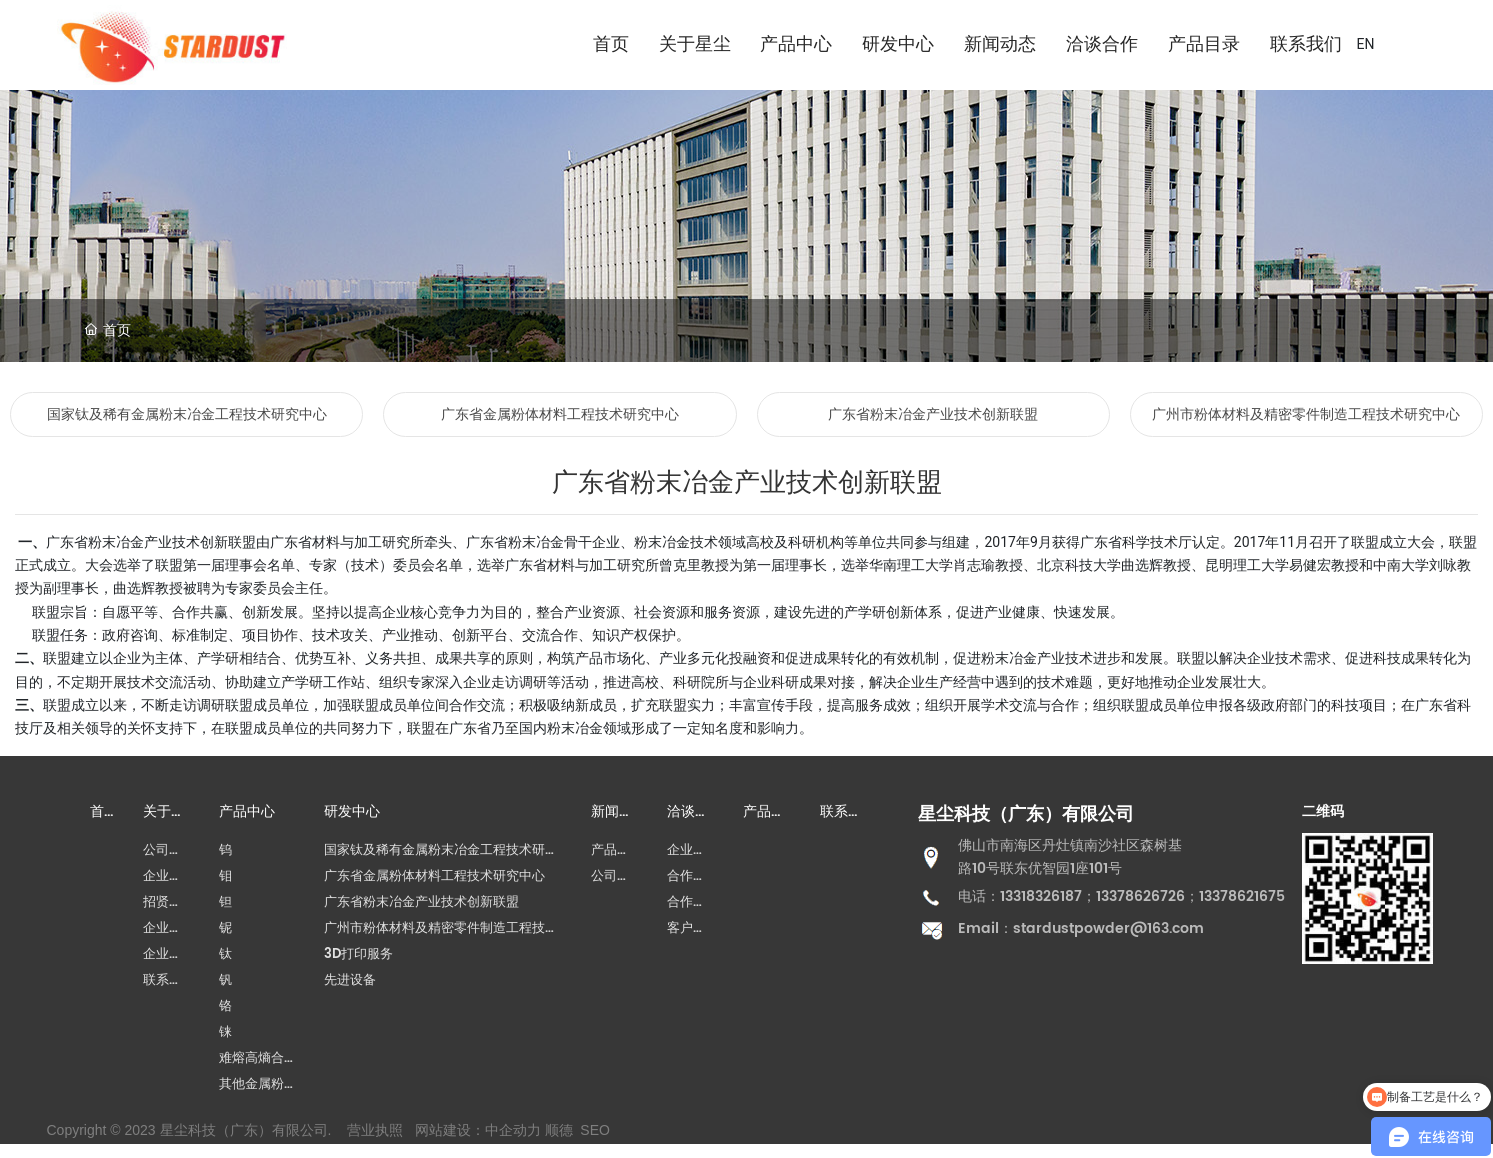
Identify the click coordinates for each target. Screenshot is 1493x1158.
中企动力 (513, 1130)
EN (1366, 44)
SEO (595, 1130)
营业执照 (375, 1130)
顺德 (559, 1130)
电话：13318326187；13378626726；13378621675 (1121, 896)
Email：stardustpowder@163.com (1081, 928)
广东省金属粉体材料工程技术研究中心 (560, 414)
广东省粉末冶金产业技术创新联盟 (933, 414)
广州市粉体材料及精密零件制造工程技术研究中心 (1306, 414)
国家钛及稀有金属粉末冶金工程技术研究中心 (187, 414)
